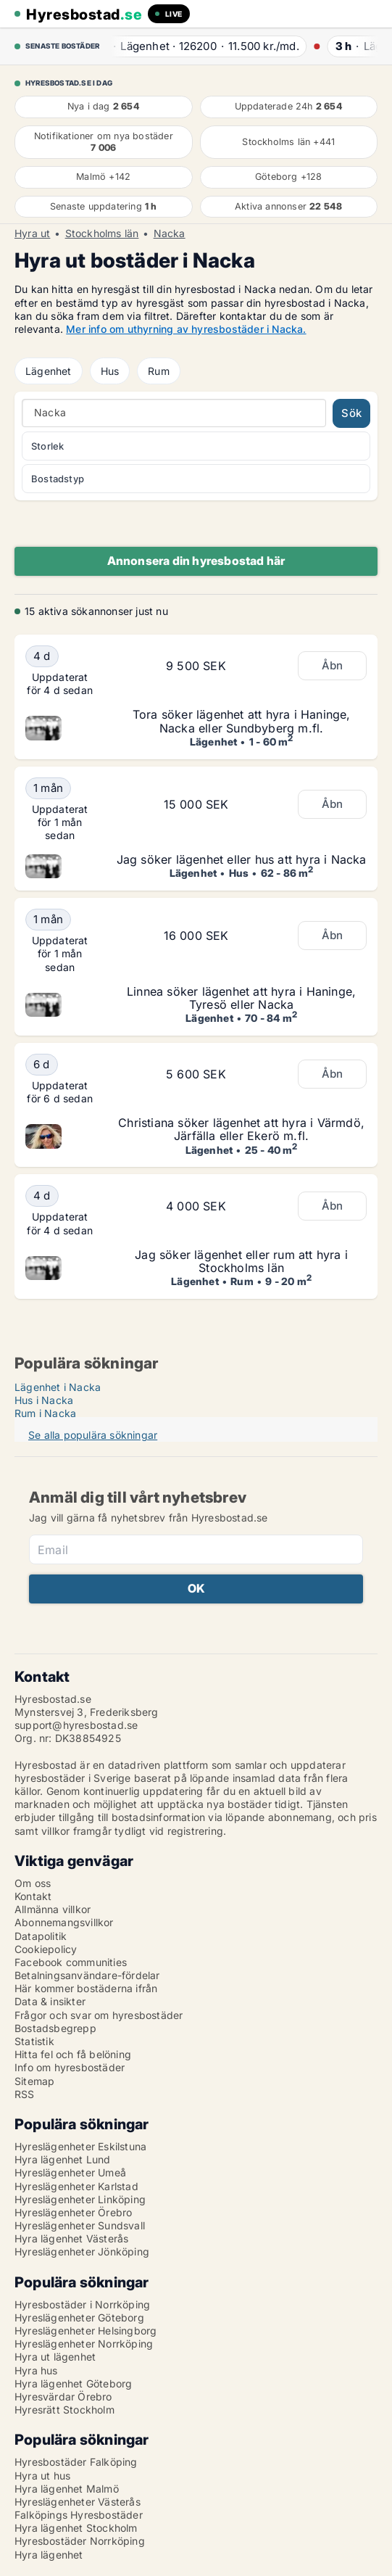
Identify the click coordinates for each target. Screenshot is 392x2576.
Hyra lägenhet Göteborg (73, 2383)
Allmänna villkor (52, 1909)
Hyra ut (32, 233)
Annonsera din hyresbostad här (196, 560)
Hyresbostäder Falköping (76, 2462)
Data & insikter (50, 2001)
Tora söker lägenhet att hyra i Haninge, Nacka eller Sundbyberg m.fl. (242, 721)
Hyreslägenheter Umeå (70, 2172)
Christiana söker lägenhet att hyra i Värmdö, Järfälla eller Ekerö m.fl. (241, 1129)
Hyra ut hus (42, 2475)
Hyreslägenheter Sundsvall (79, 2225)
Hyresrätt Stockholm (64, 2409)
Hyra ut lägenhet (55, 2356)
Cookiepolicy (45, 1949)
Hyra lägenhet (48, 2554)
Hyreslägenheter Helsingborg (85, 2330)
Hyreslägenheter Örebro (73, 2212)
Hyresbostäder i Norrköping (82, 2304)
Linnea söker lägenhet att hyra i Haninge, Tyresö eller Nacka (241, 998)
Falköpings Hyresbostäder (78, 2515)
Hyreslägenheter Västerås (77, 2502)
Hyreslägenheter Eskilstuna (80, 2146)
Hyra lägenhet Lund (62, 2159)
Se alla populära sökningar (92, 1435)
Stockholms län (102, 233)
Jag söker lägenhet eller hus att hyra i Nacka (242, 859)
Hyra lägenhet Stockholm (76, 2528)
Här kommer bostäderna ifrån (85, 1988)
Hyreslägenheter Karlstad (76, 2186)
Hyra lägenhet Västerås (71, 2238)
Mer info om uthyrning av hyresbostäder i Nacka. (186, 329)
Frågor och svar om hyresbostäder (98, 2015)
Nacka (169, 233)
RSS (24, 2094)
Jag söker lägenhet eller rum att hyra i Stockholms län (241, 1261)
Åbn (332, 665)
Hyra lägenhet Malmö (66, 2488)
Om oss (32, 1883)
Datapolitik (40, 1936)
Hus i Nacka (43, 1400)
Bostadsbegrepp (55, 2028)
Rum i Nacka (45, 1413)
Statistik (34, 2041)
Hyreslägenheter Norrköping (83, 2343)
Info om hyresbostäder (69, 2067)
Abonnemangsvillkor (64, 1922)
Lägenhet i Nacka (57, 1387)
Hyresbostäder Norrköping (79, 2541)
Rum (159, 371)
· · (202, 46)
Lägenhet (48, 371)
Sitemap (34, 2081)
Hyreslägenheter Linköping (80, 2199)
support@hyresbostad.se (76, 1725)
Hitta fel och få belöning (72, 2054)
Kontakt (32, 1896)
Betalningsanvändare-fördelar (87, 1975)
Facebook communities (70, 1962)
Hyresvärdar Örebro (63, 2396)
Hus (110, 371)
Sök (351, 413)
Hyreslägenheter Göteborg (79, 2317)
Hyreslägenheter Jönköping (81, 2251)
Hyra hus (36, 2370)
